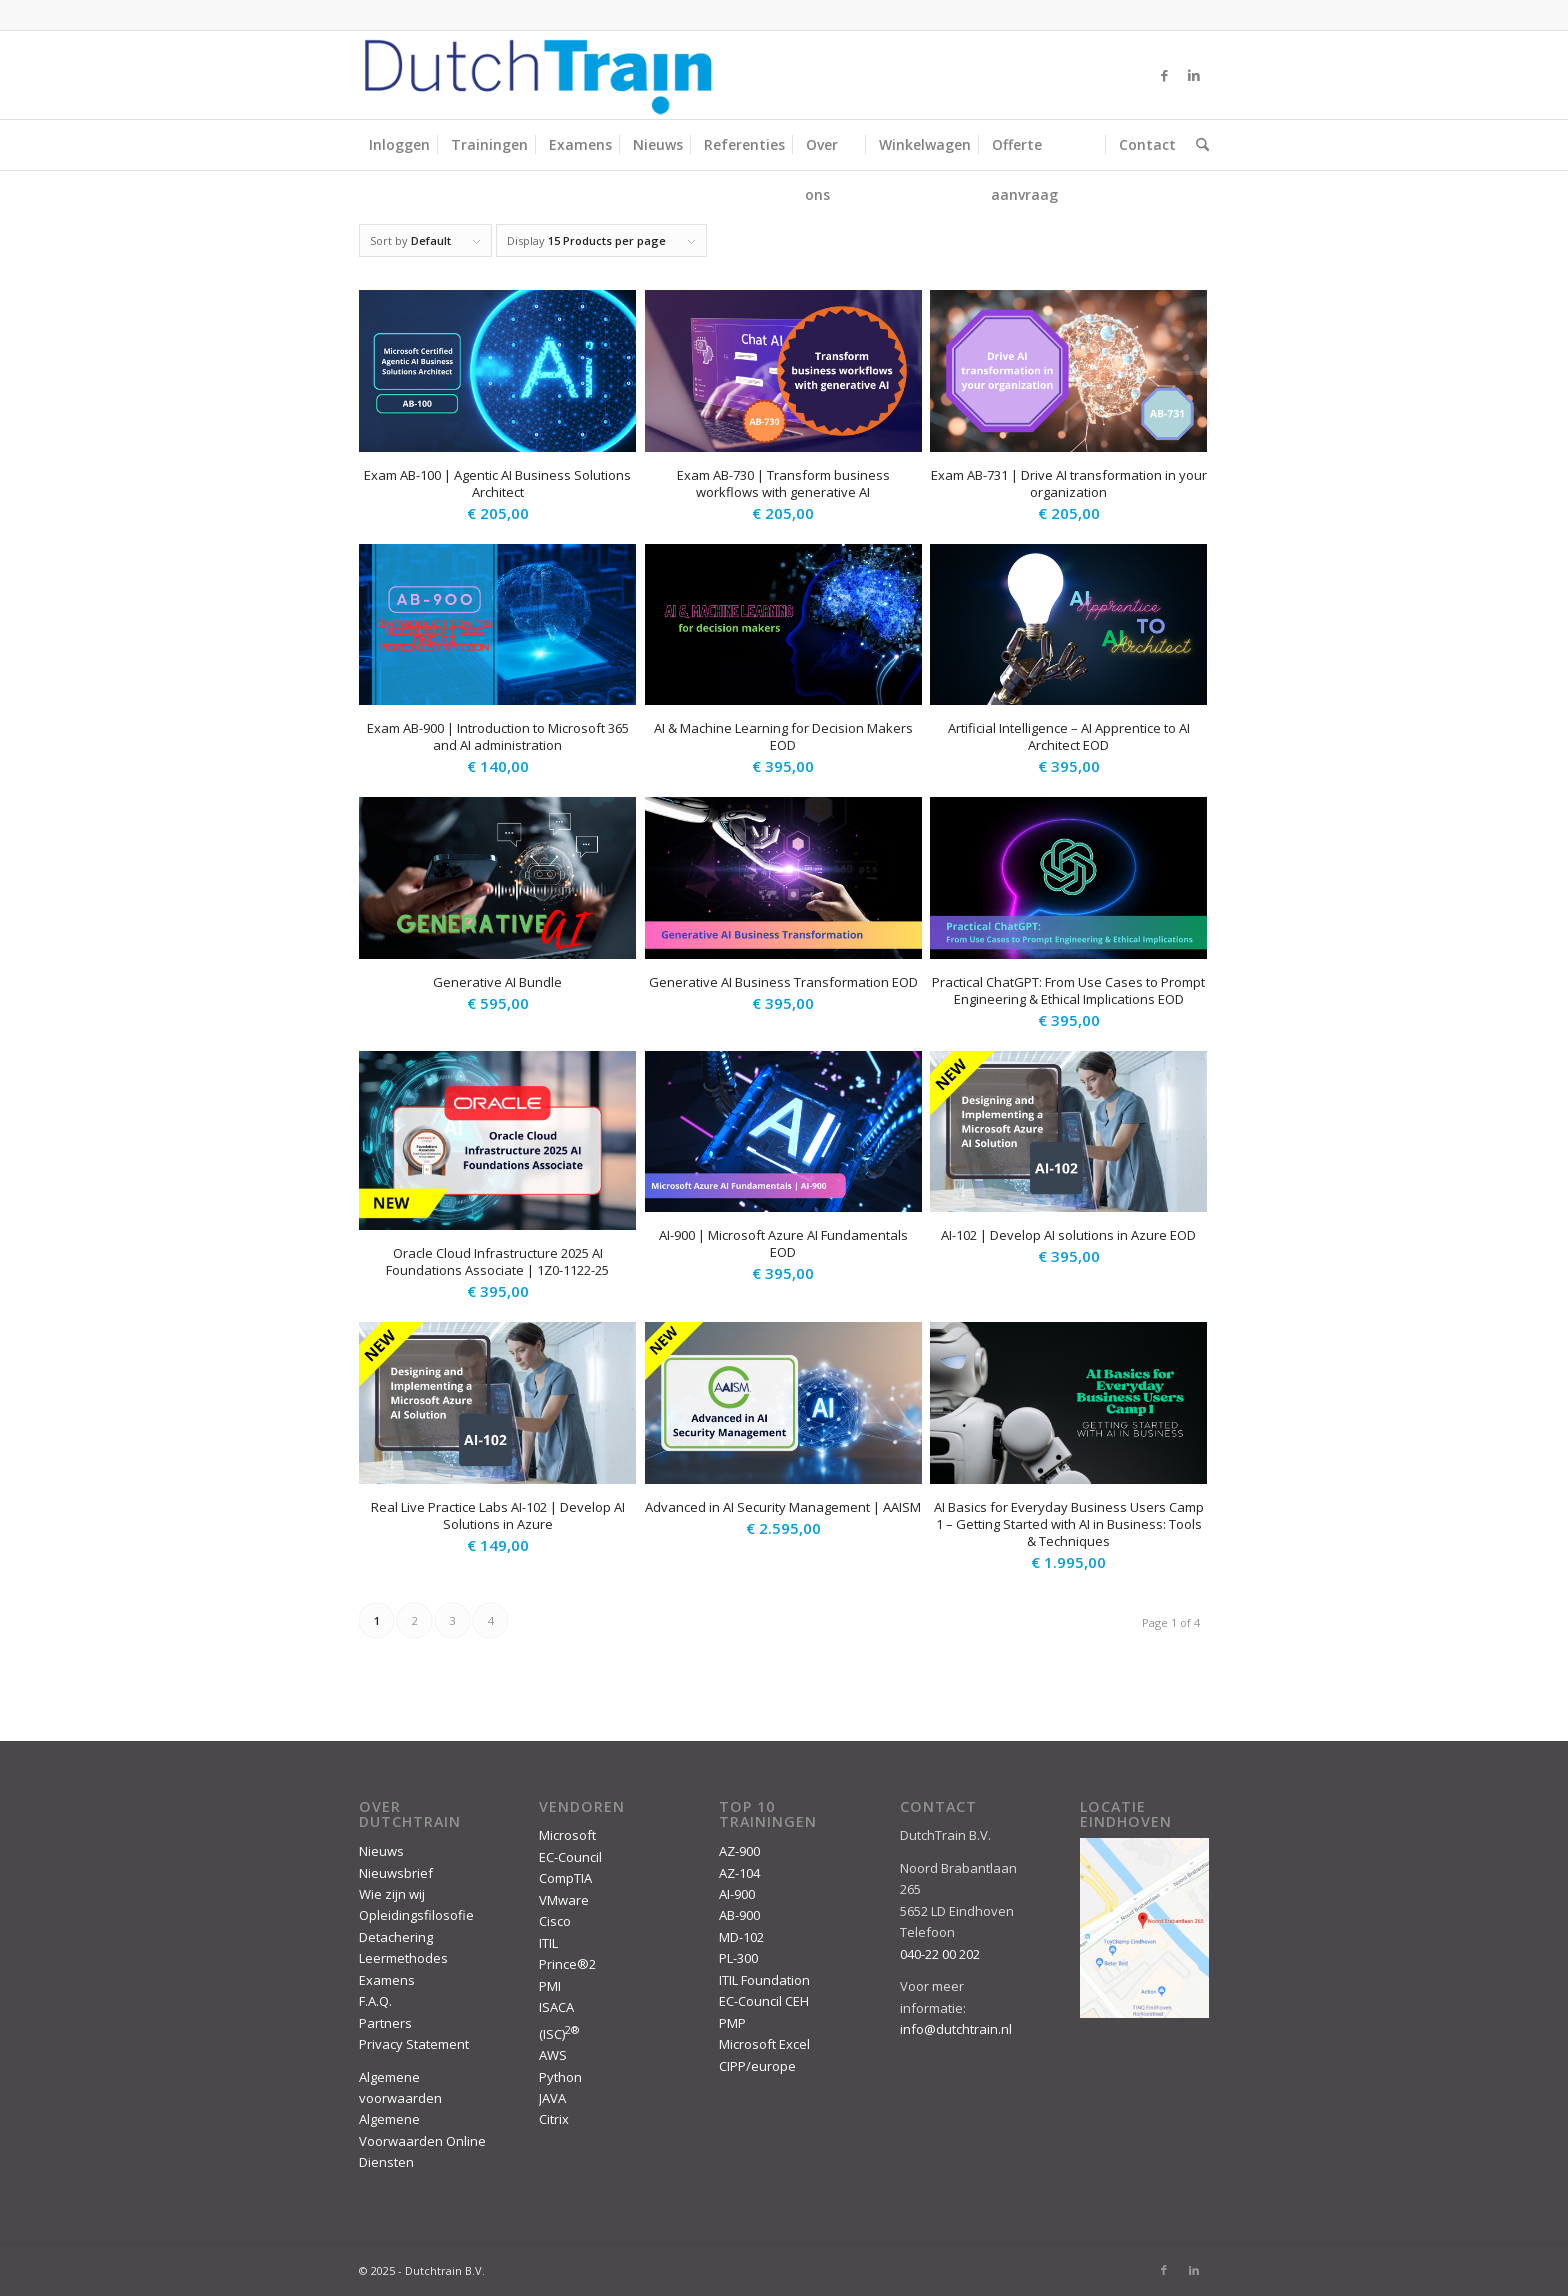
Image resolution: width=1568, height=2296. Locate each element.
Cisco (555, 1921)
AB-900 (739, 1915)
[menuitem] (399, 145)
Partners (385, 2023)
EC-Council (570, 1857)
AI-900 (737, 1894)
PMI (550, 1986)
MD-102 (741, 1937)
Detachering (396, 1937)
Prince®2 (567, 1964)
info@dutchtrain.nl (956, 2029)
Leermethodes (403, 1958)
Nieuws (381, 1851)
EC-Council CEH (764, 2001)
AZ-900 (739, 1851)
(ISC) (559, 2034)
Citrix (554, 2119)
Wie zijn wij (392, 1894)
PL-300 (738, 1958)
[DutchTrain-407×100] (538, 75)
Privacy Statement (414, 2044)
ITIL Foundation (764, 1980)
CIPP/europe (757, 2066)
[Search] (1197, 145)
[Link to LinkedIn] (1194, 75)
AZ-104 (739, 1873)
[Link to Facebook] (1164, 75)
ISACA (556, 2007)
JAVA (552, 2098)
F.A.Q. (375, 2001)
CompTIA (565, 1878)
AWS (553, 2055)
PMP (732, 2023)
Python (560, 2077)
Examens (387, 1980)
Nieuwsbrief (396, 1873)
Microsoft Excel (764, 2044)
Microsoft (567, 1835)
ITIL (548, 1943)
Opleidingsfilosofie (416, 1915)
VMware (564, 1900)
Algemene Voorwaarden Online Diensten (422, 2140)
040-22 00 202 (940, 1954)
